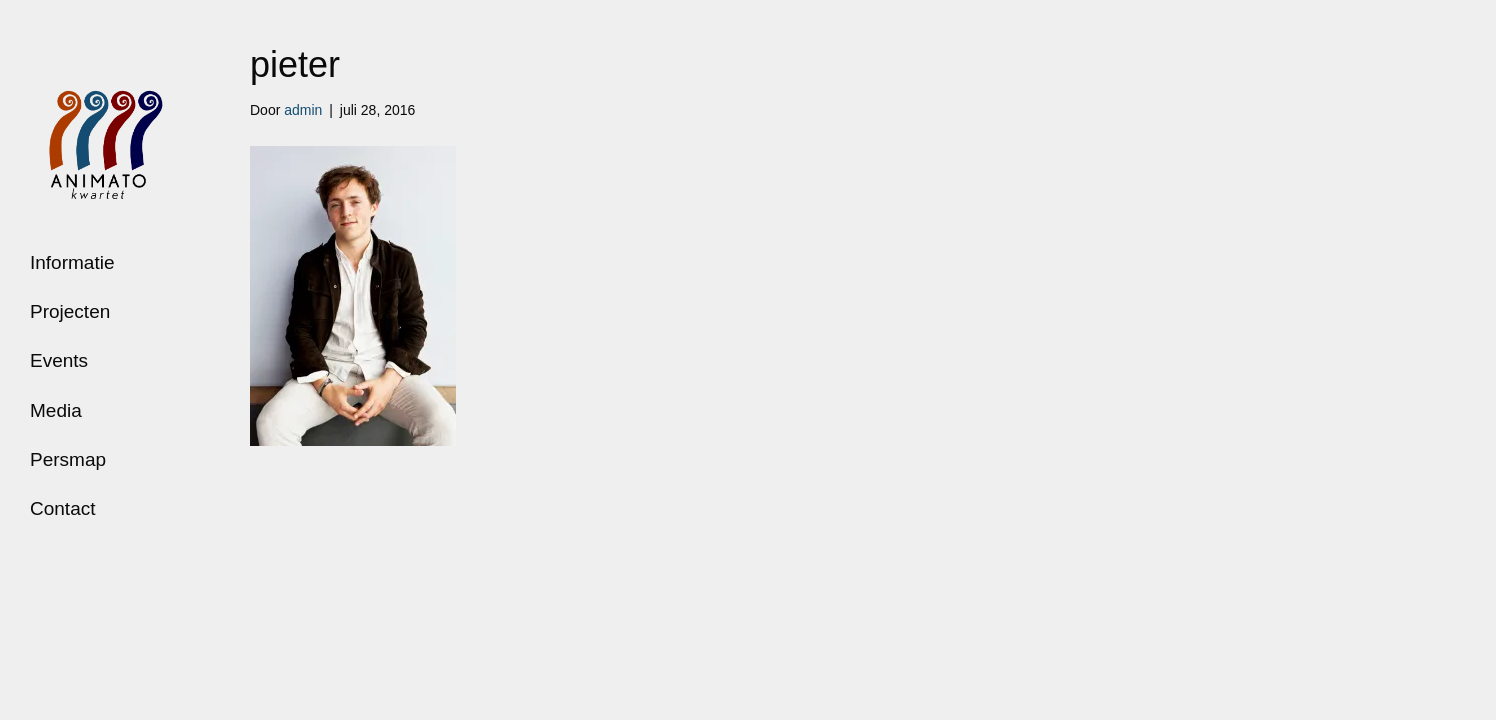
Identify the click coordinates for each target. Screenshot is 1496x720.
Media (56, 410)
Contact (62, 508)
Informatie (72, 262)
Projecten (70, 311)
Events (59, 360)
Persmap (68, 459)
